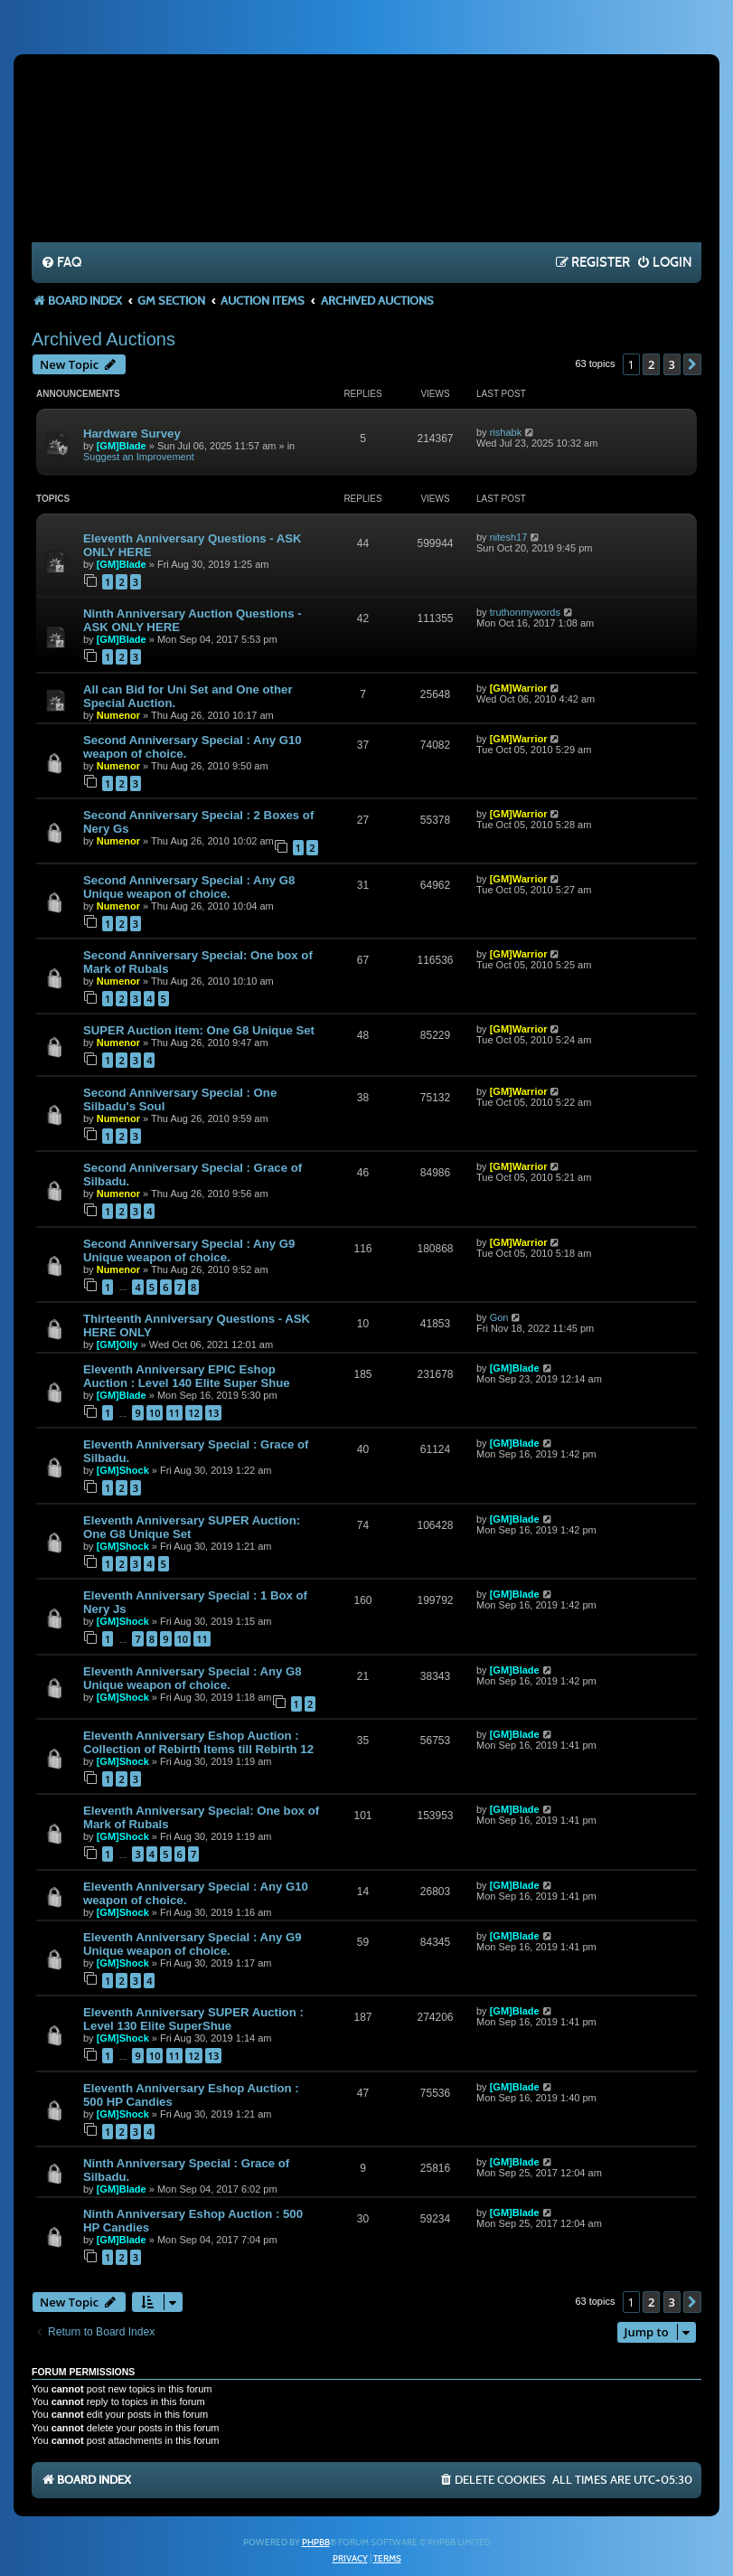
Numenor (118, 715)
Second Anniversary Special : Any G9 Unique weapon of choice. (189, 1250)
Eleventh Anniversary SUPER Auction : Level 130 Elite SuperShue (193, 2019)
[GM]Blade (121, 445)
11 (175, 1413)
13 (214, 1413)
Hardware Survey (132, 433)
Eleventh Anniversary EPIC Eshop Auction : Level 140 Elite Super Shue (186, 1376)
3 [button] (672, 364)
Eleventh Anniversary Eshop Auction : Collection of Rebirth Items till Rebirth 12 (198, 1742)
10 (155, 1413)
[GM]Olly (117, 1344)
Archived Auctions (103, 339)
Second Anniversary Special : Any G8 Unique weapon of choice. (189, 887)
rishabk (506, 432)
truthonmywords (525, 612)
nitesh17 (509, 537)
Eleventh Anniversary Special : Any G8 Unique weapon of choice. (192, 1678)
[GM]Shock (123, 1470)
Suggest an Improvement (138, 456)
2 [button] (651, 364)
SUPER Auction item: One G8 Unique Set (199, 1030)
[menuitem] (61, 263)
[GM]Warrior (519, 688)
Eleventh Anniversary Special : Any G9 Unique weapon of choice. (192, 1944)
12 (194, 1413)
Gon (499, 1317)
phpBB (316, 2542)
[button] (692, 364)
